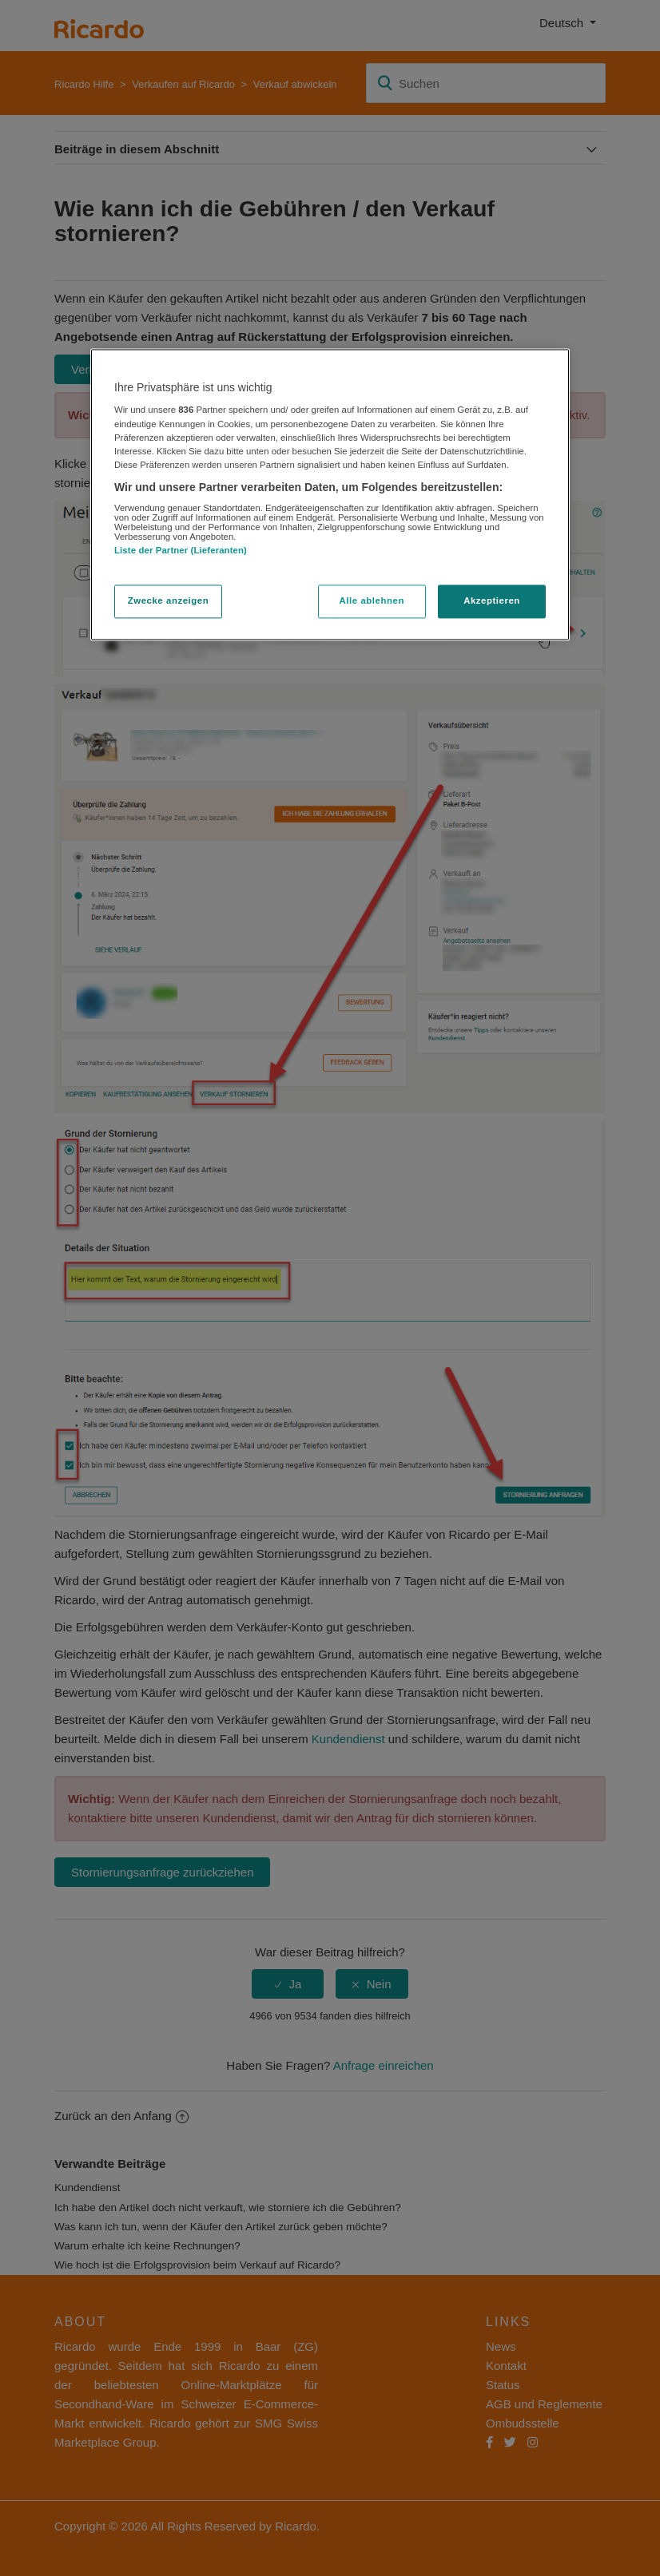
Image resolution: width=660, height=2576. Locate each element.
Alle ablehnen (372, 600)
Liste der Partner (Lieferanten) (180, 551)
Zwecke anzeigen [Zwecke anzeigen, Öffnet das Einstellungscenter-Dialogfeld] (168, 600)
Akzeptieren (491, 600)
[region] (330, 494)
